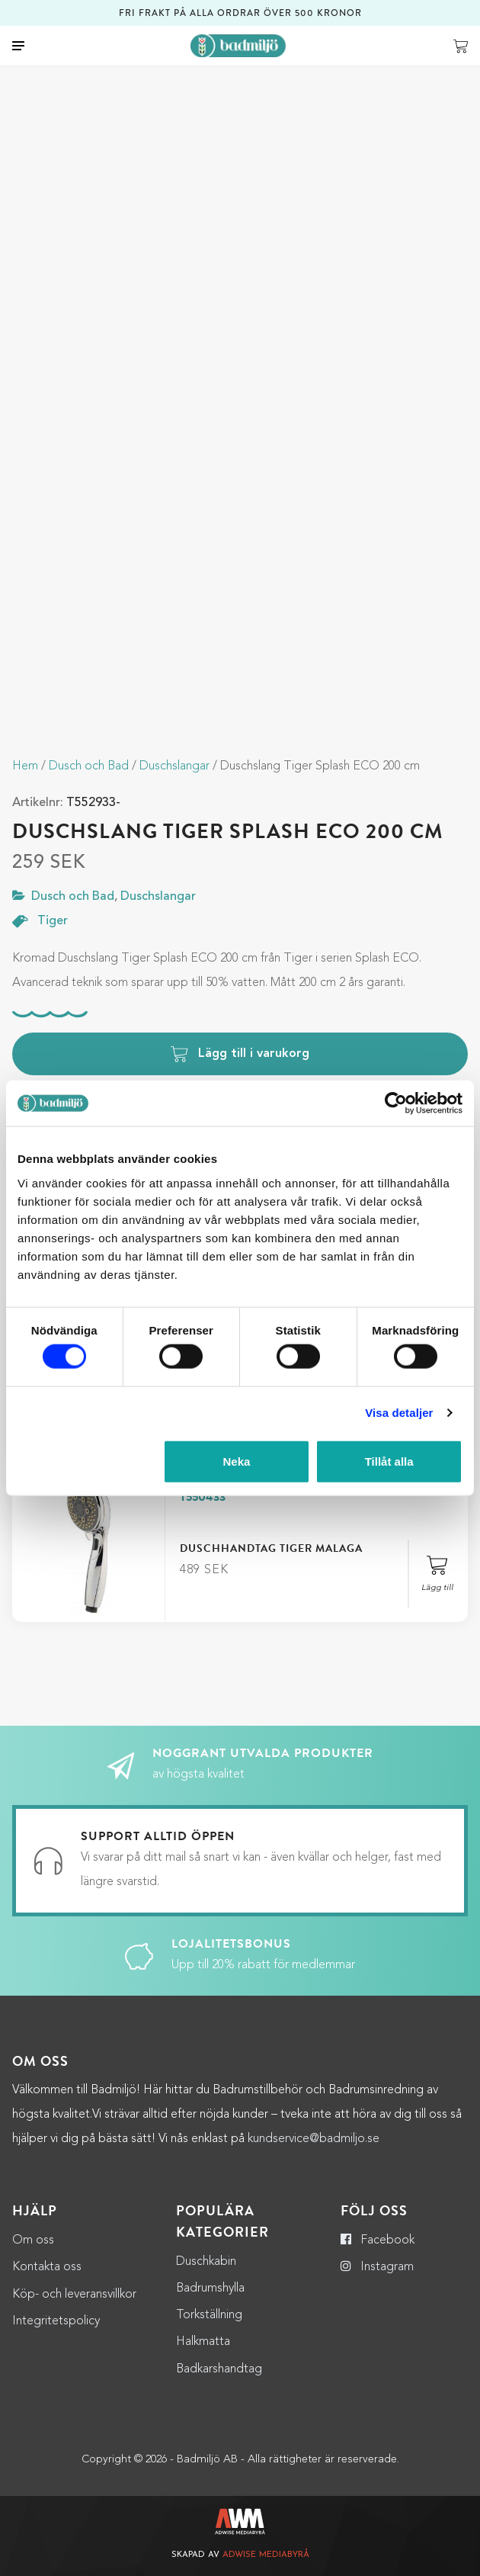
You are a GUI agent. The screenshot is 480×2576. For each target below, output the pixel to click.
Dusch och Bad (89, 766)
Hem (25, 766)
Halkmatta (203, 2342)
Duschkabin (206, 2262)
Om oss (33, 2240)
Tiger (52, 922)
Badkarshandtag (219, 2369)
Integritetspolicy (56, 2321)
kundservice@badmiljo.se (313, 2139)
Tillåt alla (389, 1460)
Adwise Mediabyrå (265, 2555)
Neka (236, 1460)
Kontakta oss (47, 2267)
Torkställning (209, 2315)
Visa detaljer (399, 1412)
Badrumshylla (210, 2288)
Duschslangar (174, 766)
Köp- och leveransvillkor (74, 2295)
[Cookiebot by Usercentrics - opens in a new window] (395, 1103)
